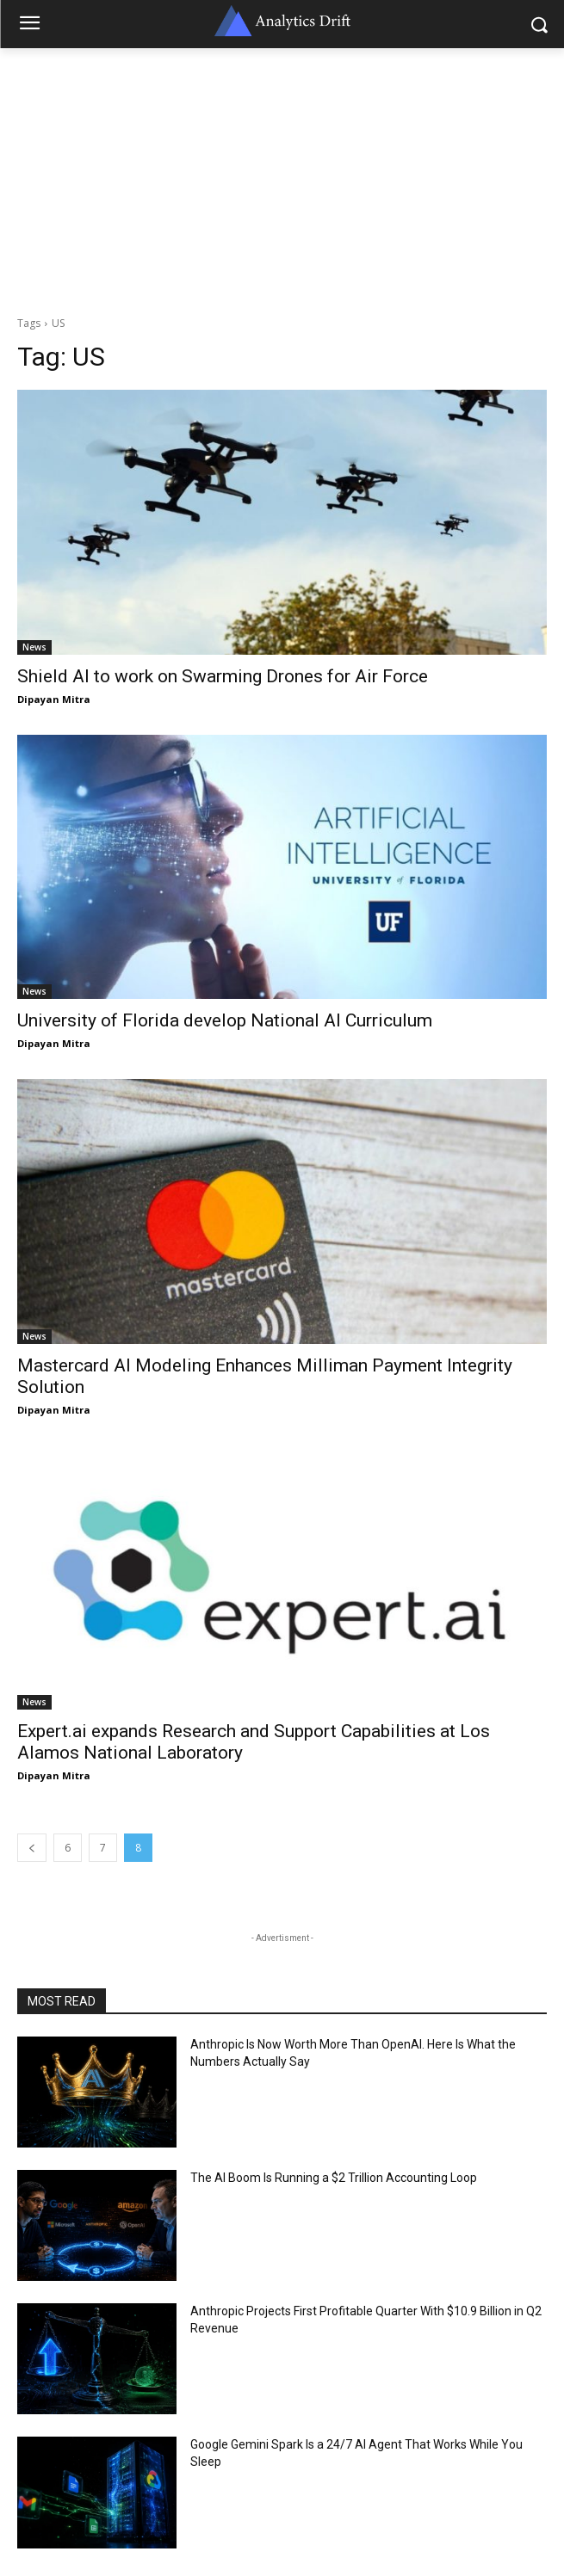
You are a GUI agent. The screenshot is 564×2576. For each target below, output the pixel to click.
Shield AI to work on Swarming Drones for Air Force (222, 676)
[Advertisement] (282, 177)
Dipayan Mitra (53, 699)
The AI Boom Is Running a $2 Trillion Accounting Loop (333, 2178)
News (34, 647)
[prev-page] (31, 1847)
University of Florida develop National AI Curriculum (224, 1020)
